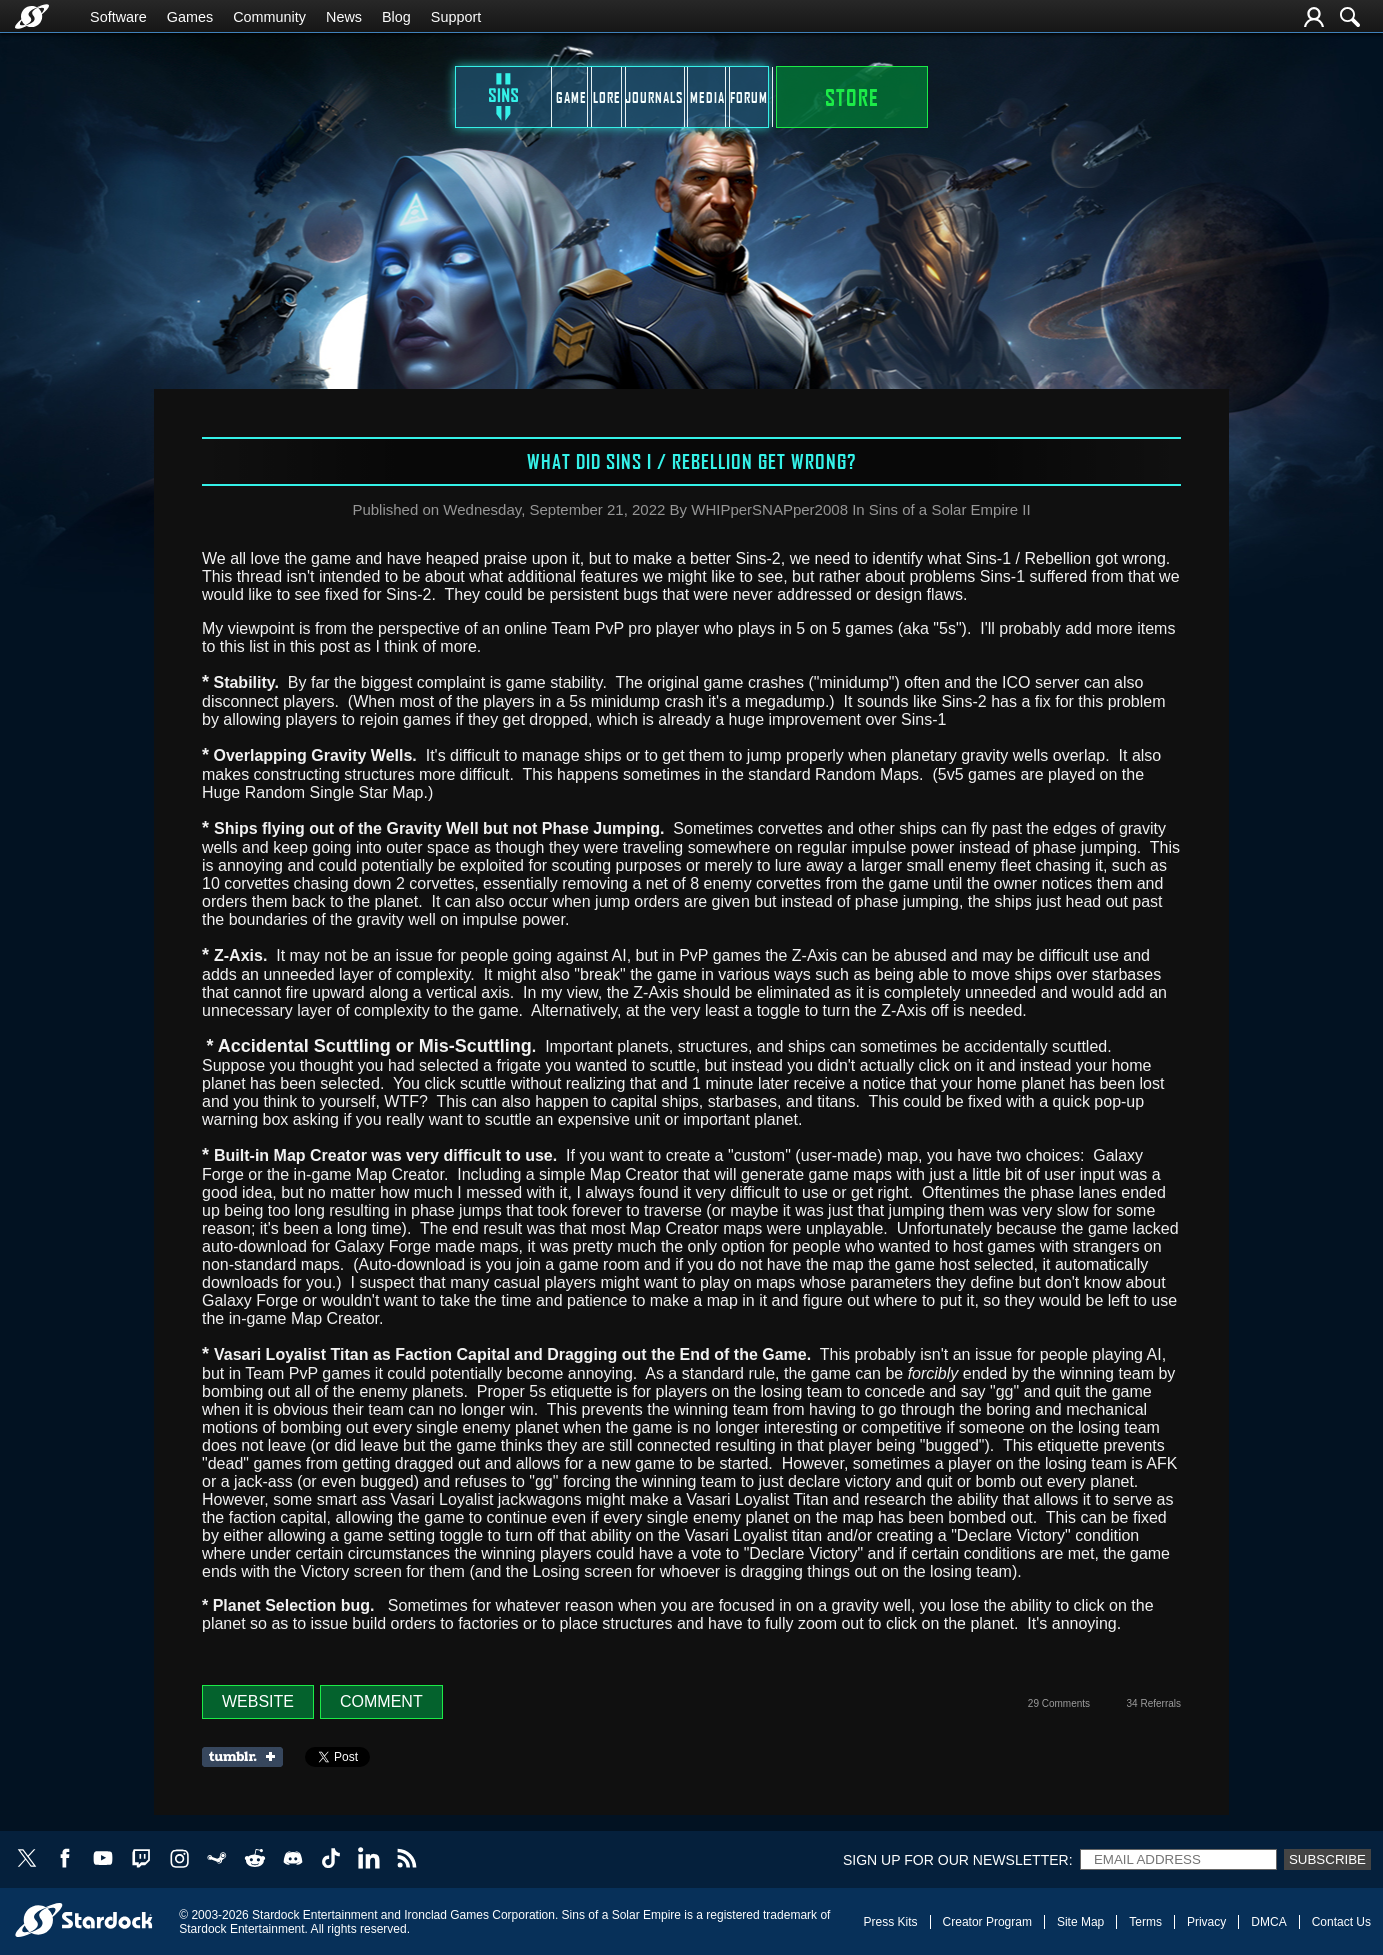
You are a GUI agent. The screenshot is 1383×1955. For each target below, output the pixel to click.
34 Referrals (1154, 1703)
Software (118, 17)
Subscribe (1327, 1859)
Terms (1145, 1922)
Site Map (1080, 1922)
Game (399, 97)
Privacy (1206, 1922)
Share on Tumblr (248, 1757)
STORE (1069, 97)
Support (456, 17)
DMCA (1268, 1922)
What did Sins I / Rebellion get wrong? (691, 461)
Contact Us (1341, 1922)
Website (258, 1701)
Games (190, 17)
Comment (381, 1701)
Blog (396, 17)
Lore (530, 97)
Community (269, 17)
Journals (660, 97)
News (344, 17)
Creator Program (987, 1922)
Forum (920, 97)
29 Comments (1059, 1703)
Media (789, 97)
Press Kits (891, 1922)
